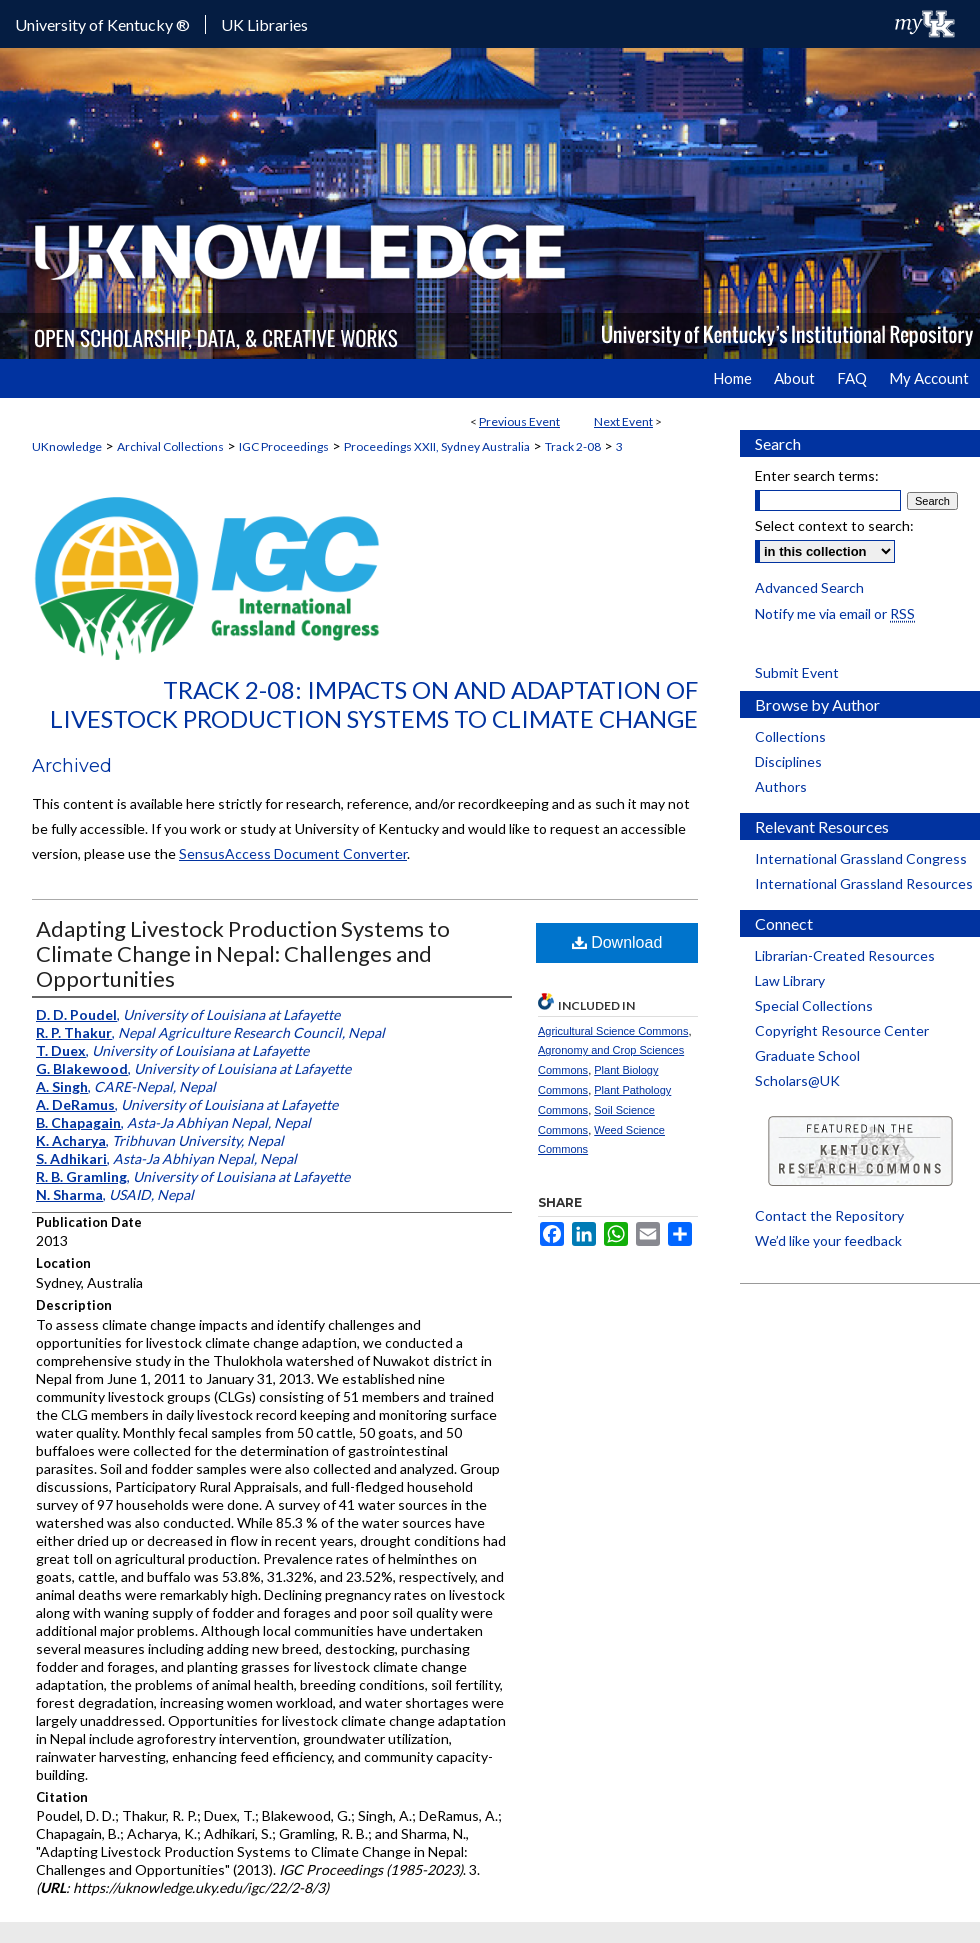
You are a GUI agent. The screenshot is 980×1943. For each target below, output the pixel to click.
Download (617, 942)
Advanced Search (809, 587)
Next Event (623, 421)
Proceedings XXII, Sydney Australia (437, 446)
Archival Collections (170, 446)
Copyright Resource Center (842, 1030)
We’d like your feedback (828, 1240)
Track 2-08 (573, 446)
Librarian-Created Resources (845, 955)
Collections (790, 736)
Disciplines (788, 761)
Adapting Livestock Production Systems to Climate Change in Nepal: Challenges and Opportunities (243, 953)
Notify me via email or (835, 613)
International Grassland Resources (864, 883)
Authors (781, 786)
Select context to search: (834, 525)
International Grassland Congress (861, 858)
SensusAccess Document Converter (293, 853)
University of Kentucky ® (102, 24)
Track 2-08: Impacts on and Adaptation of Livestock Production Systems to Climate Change (374, 704)
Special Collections (814, 1005)
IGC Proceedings (284, 446)
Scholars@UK (797, 1080)
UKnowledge (67, 446)
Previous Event (519, 421)
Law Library (790, 980)
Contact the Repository (829, 1215)
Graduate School (807, 1055)
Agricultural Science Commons (613, 1031)
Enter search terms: (817, 475)
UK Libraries (264, 24)
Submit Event (797, 672)
